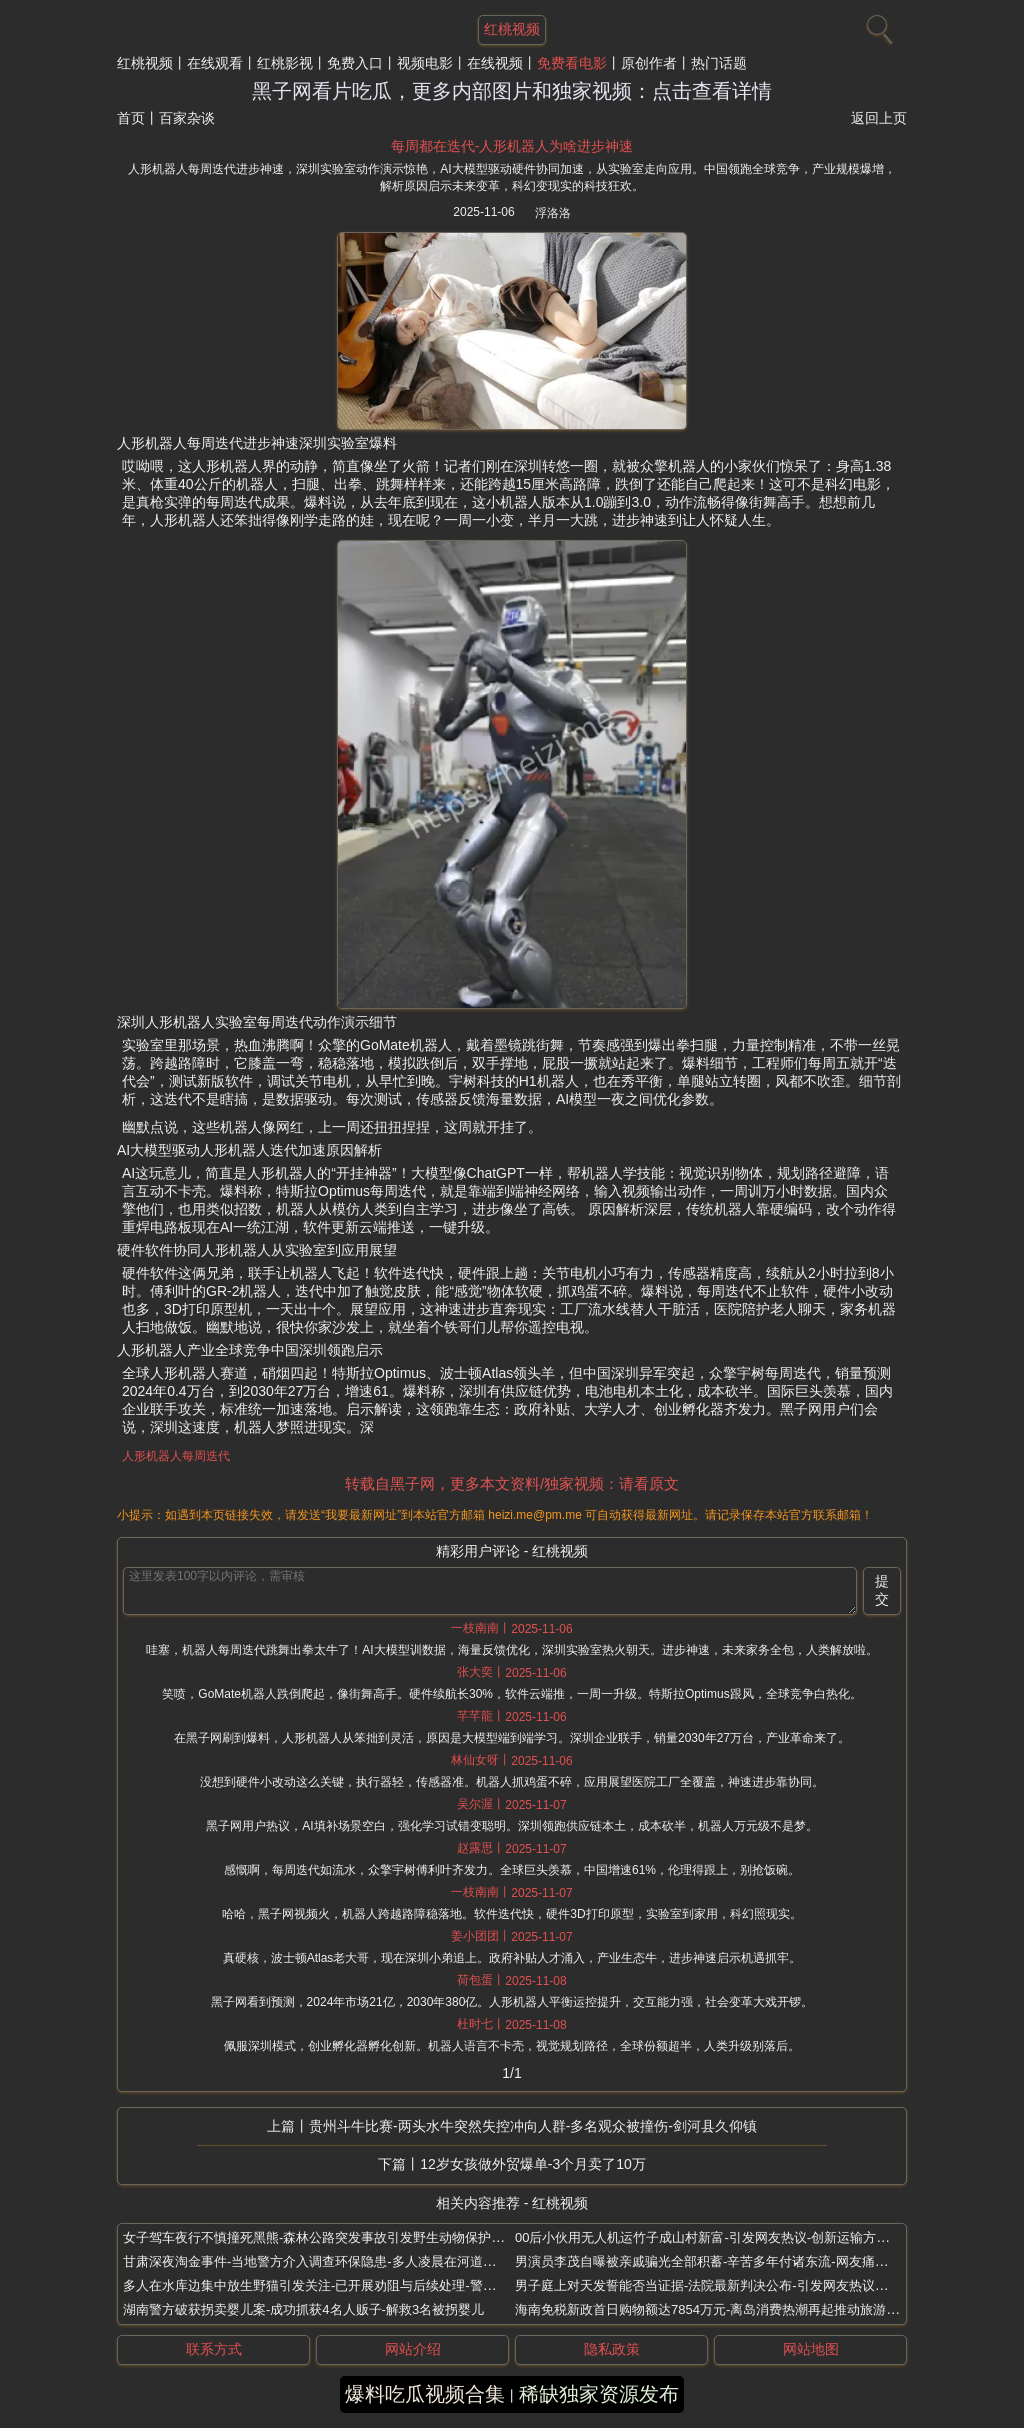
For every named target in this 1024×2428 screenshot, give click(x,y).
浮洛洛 (553, 213)
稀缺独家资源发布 (599, 2394)
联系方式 (214, 2349)
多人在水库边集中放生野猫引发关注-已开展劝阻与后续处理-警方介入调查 (335, 2285)
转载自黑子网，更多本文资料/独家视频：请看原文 (512, 1483)
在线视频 (495, 63)
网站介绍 (413, 2349)
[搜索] (877, 25)
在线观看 (215, 63)
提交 (882, 1590)
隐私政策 (612, 2349)
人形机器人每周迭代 (176, 1456)
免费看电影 (572, 63)
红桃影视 (285, 63)
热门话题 (719, 63)
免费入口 (355, 63)
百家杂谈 (187, 118)
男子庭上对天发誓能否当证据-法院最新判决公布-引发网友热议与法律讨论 (727, 2285)
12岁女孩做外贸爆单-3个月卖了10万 (533, 2164)
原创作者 (649, 63)
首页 (131, 118)
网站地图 (811, 2349)
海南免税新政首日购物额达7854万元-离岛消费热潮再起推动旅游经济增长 (726, 2309)
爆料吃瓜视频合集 (425, 2394)
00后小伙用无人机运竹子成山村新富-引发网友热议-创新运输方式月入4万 (725, 2237)
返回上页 (879, 118)
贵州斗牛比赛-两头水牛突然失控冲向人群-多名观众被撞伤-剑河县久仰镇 (533, 2126)
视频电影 (425, 63)
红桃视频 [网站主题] (512, 29)
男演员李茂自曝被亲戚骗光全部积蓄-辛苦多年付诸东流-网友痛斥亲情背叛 (727, 2261)
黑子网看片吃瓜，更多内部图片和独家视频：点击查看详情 (512, 91)
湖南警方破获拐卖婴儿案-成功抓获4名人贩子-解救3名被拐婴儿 (303, 2309)
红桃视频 (145, 63)
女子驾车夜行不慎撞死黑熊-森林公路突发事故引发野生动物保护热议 (320, 2237)
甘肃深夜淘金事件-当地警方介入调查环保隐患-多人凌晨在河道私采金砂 (329, 2261)
